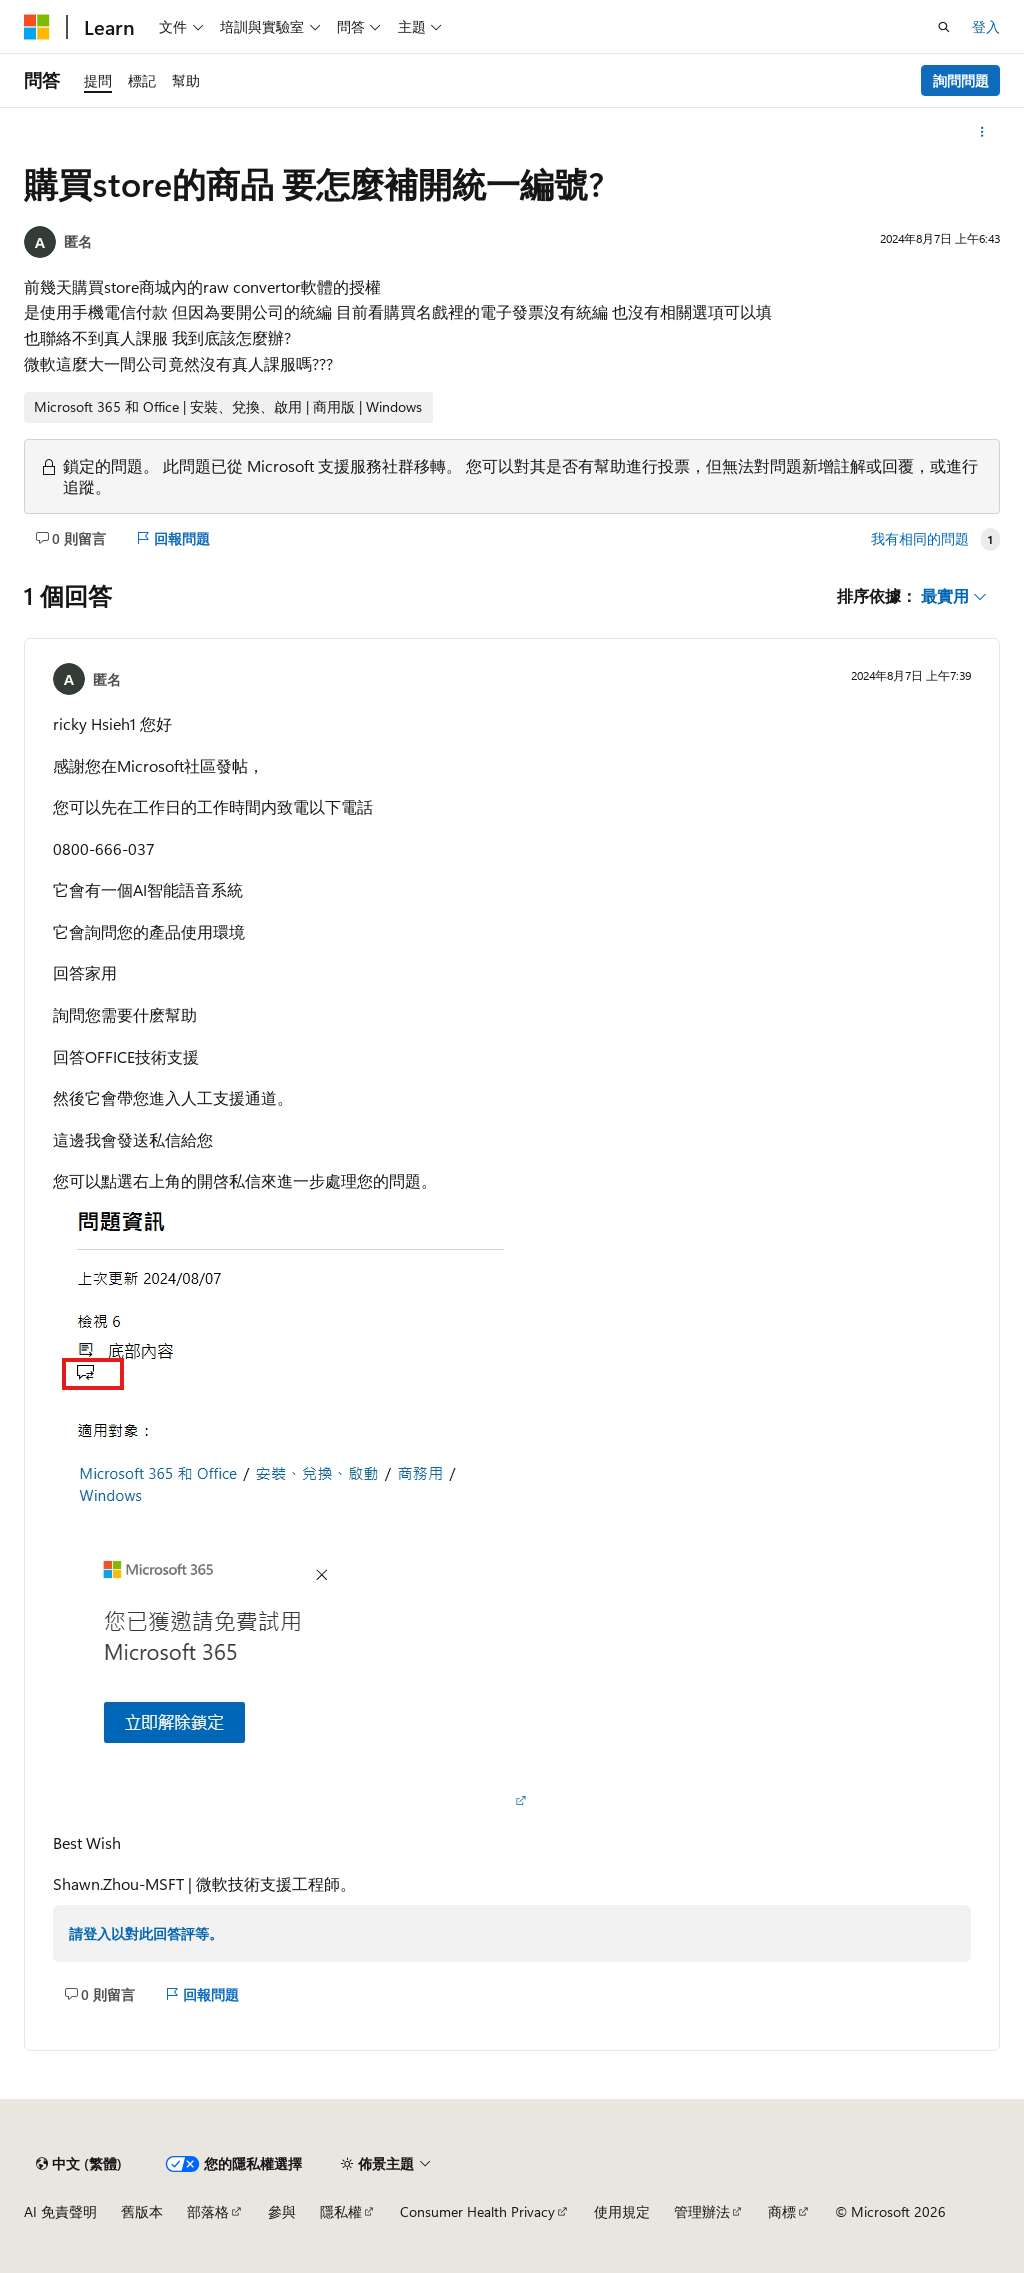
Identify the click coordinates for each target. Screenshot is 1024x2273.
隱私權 (341, 2211)
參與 (282, 2211)
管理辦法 (702, 2211)
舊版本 (142, 2211)
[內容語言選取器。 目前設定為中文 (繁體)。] (79, 2164)
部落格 (208, 2211)
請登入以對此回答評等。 (146, 1933)
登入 (986, 26)
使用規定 (622, 2211)
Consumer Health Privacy (477, 2211)
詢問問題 (961, 80)
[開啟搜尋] (944, 27)
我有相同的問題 (920, 539)
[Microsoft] (37, 27)
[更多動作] (982, 132)
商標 (782, 2211)
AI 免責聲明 (60, 2211)
